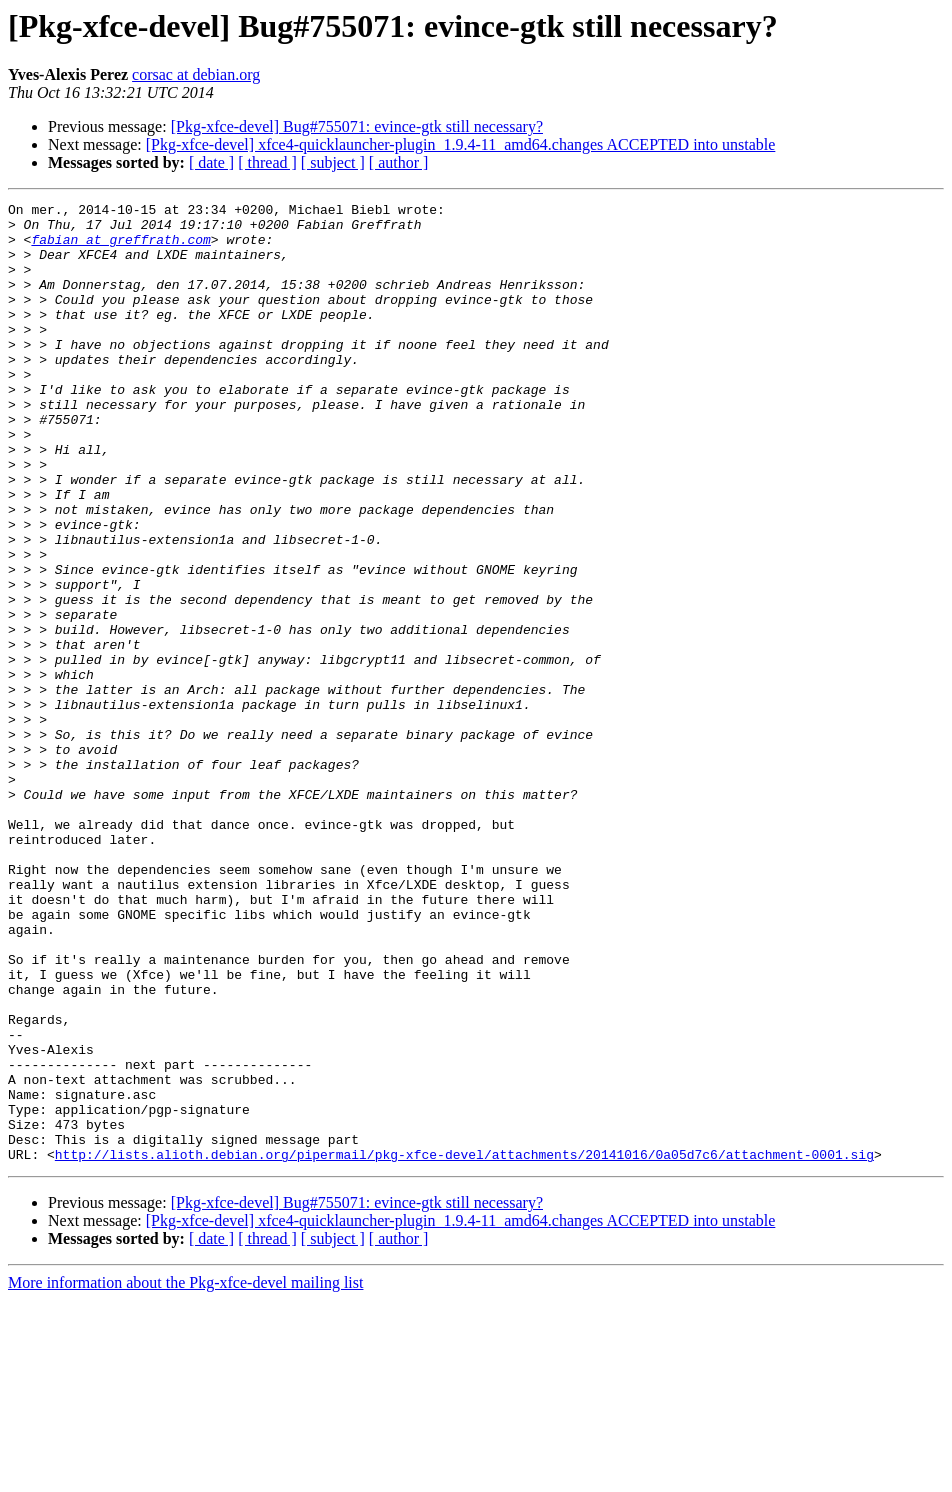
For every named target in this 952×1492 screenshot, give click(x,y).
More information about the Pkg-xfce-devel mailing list (185, 1474)
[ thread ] (267, 162)
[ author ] (399, 162)
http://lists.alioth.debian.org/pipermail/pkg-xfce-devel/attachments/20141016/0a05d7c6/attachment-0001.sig (464, 1346)
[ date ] (211, 162)
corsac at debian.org (196, 74)
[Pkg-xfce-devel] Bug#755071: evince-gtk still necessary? (357, 126)
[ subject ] (333, 162)
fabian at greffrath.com (120, 248)
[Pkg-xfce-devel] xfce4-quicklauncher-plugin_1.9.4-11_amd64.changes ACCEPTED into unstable (461, 144)
